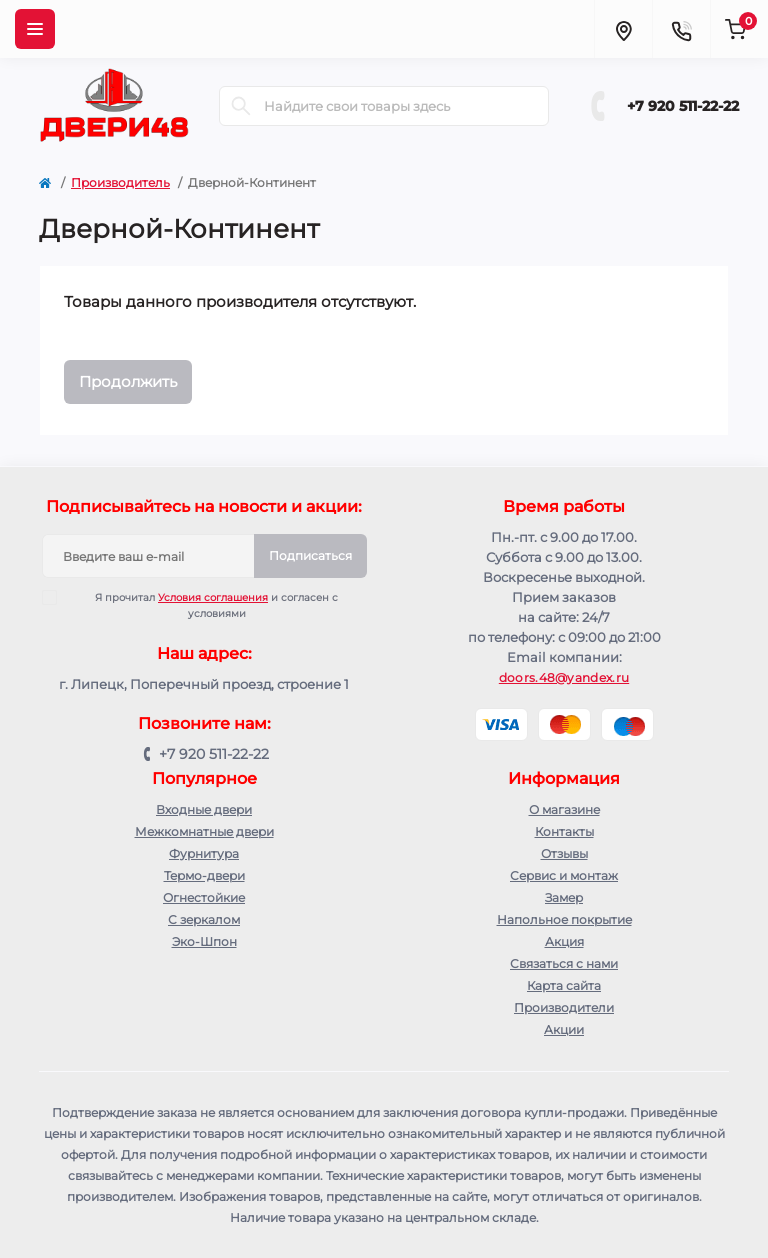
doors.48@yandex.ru (564, 677)
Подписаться (310, 555)
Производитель (120, 182)
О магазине (564, 809)
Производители (564, 1007)
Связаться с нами (564, 963)
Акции (564, 1029)
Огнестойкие (204, 897)
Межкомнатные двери (204, 831)
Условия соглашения (213, 597)
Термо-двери (204, 875)
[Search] (241, 106)
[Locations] (623, 29)
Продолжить (128, 381)
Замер (564, 897)
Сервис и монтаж (564, 875)
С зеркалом (204, 919)
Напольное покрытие (564, 919)
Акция (564, 941)
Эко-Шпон (204, 941)
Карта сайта (564, 985)
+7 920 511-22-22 (683, 106)
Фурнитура (204, 853)
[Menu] (35, 29)
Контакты (564, 831)
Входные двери (204, 809)
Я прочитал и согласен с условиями (203, 605)
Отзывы (564, 853)
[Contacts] (681, 29)
